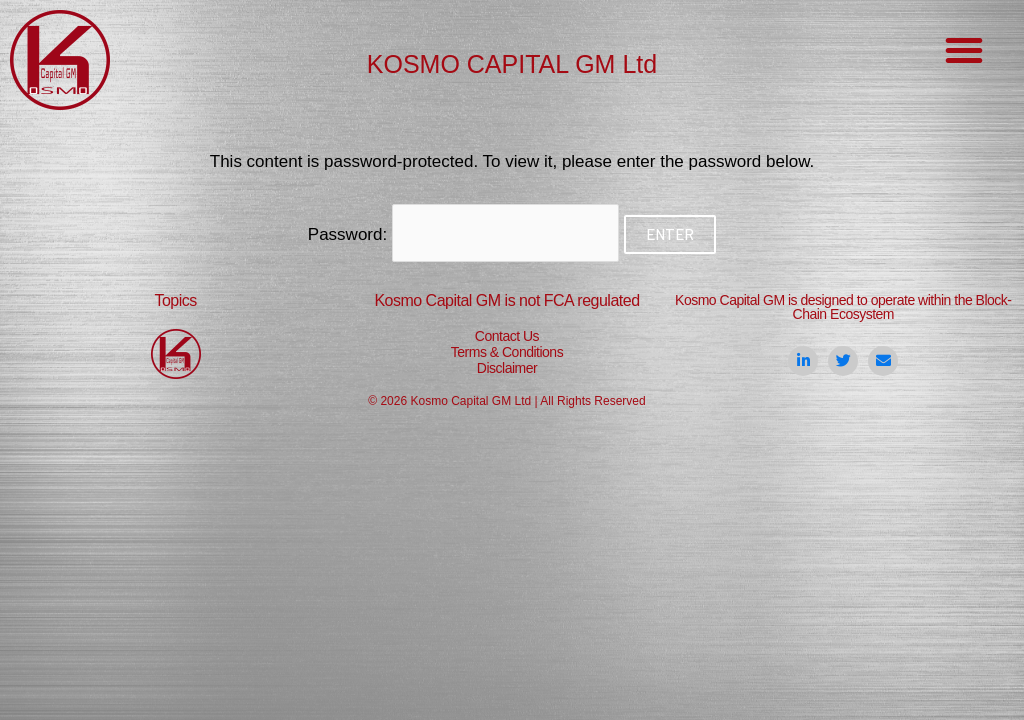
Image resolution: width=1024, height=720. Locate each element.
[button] (964, 50)
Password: (464, 234)
